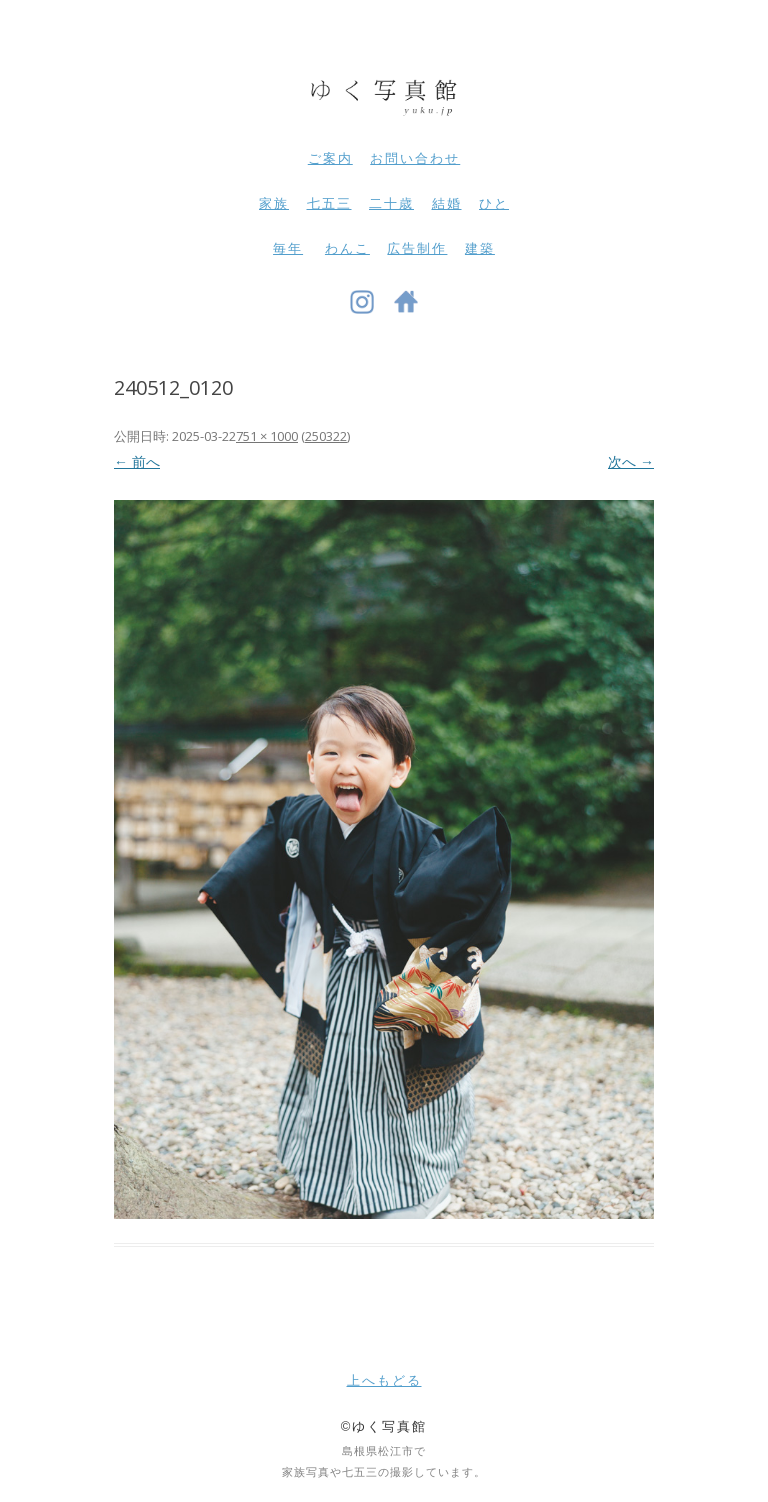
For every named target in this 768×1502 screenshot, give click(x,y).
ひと (494, 203)
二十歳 (391, 203)
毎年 (288, 248)
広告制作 (417, 248)
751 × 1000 (267, 436)
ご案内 (330, 158)
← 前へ (137, 461)
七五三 (329, 203)
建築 (480, 248)
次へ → (631, 461)
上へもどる (384, 1380)
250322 (326, 436)
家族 (274, 203)
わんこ (347, 248)
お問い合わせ (415, 158)
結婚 (447, 203)
